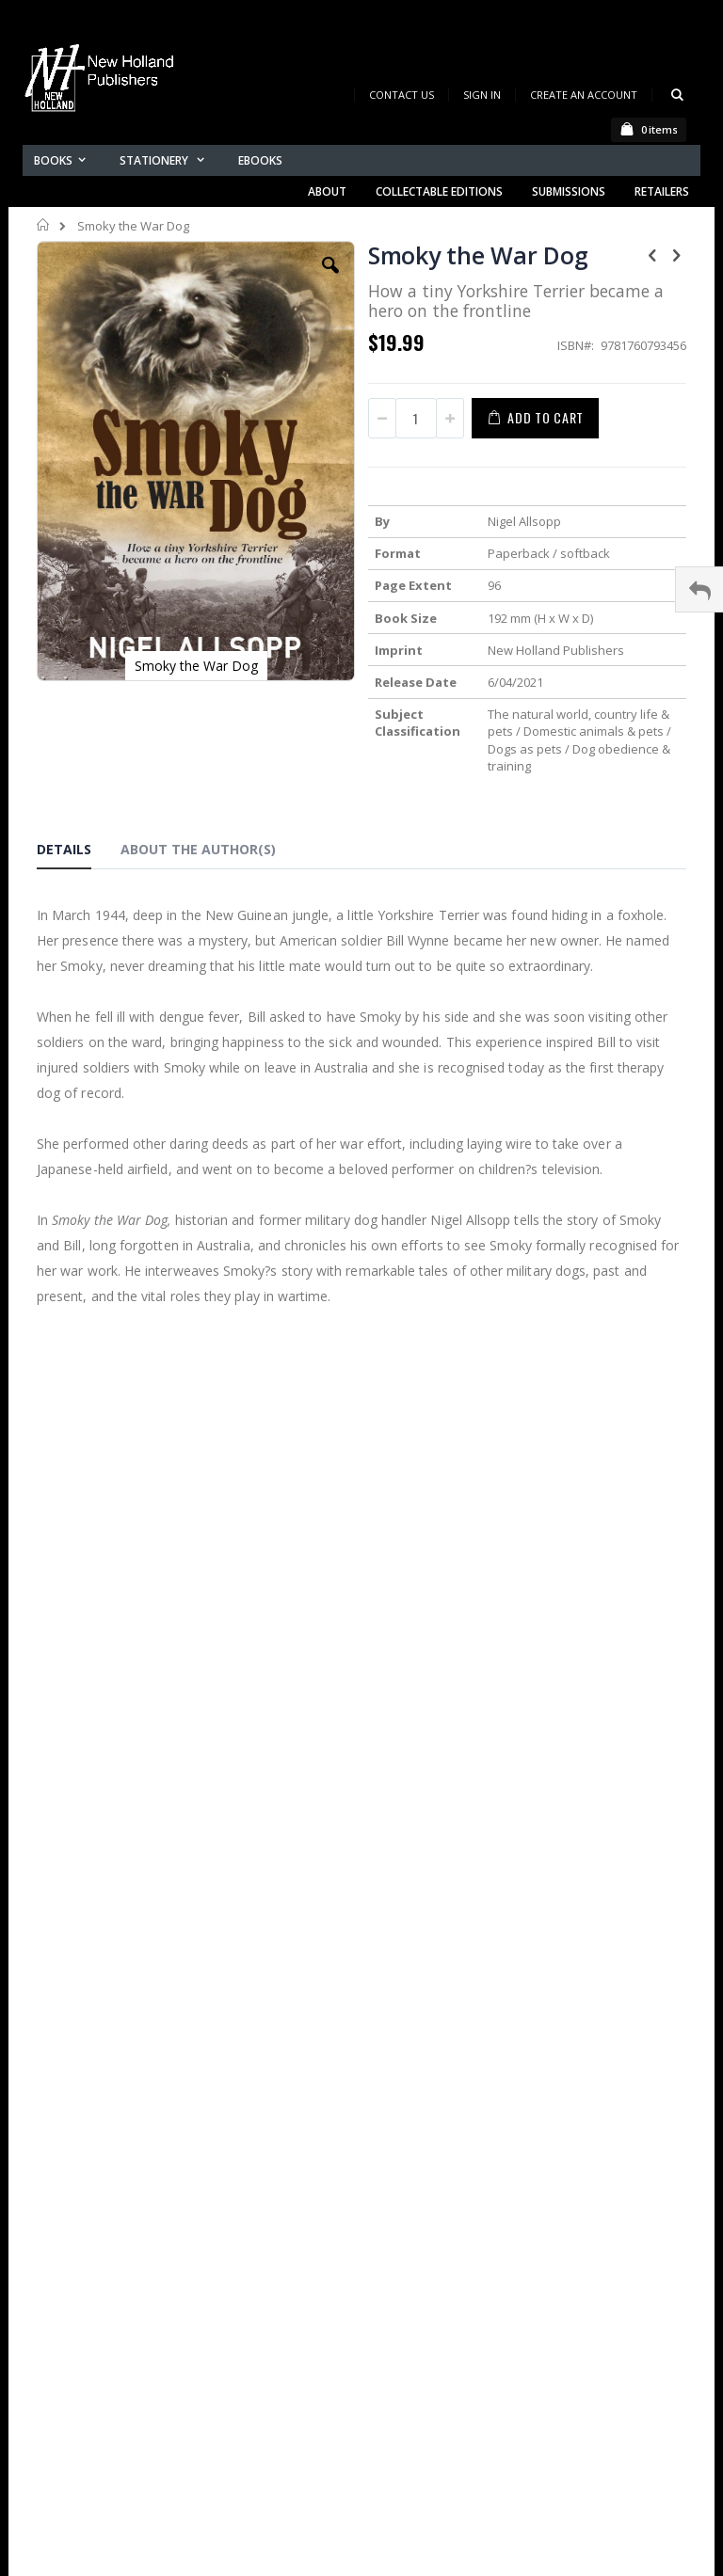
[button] (330, 279)
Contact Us (401, 94)
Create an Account (583, 94)
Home (44, 224)
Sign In (482, 94)
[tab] (78, 852)
